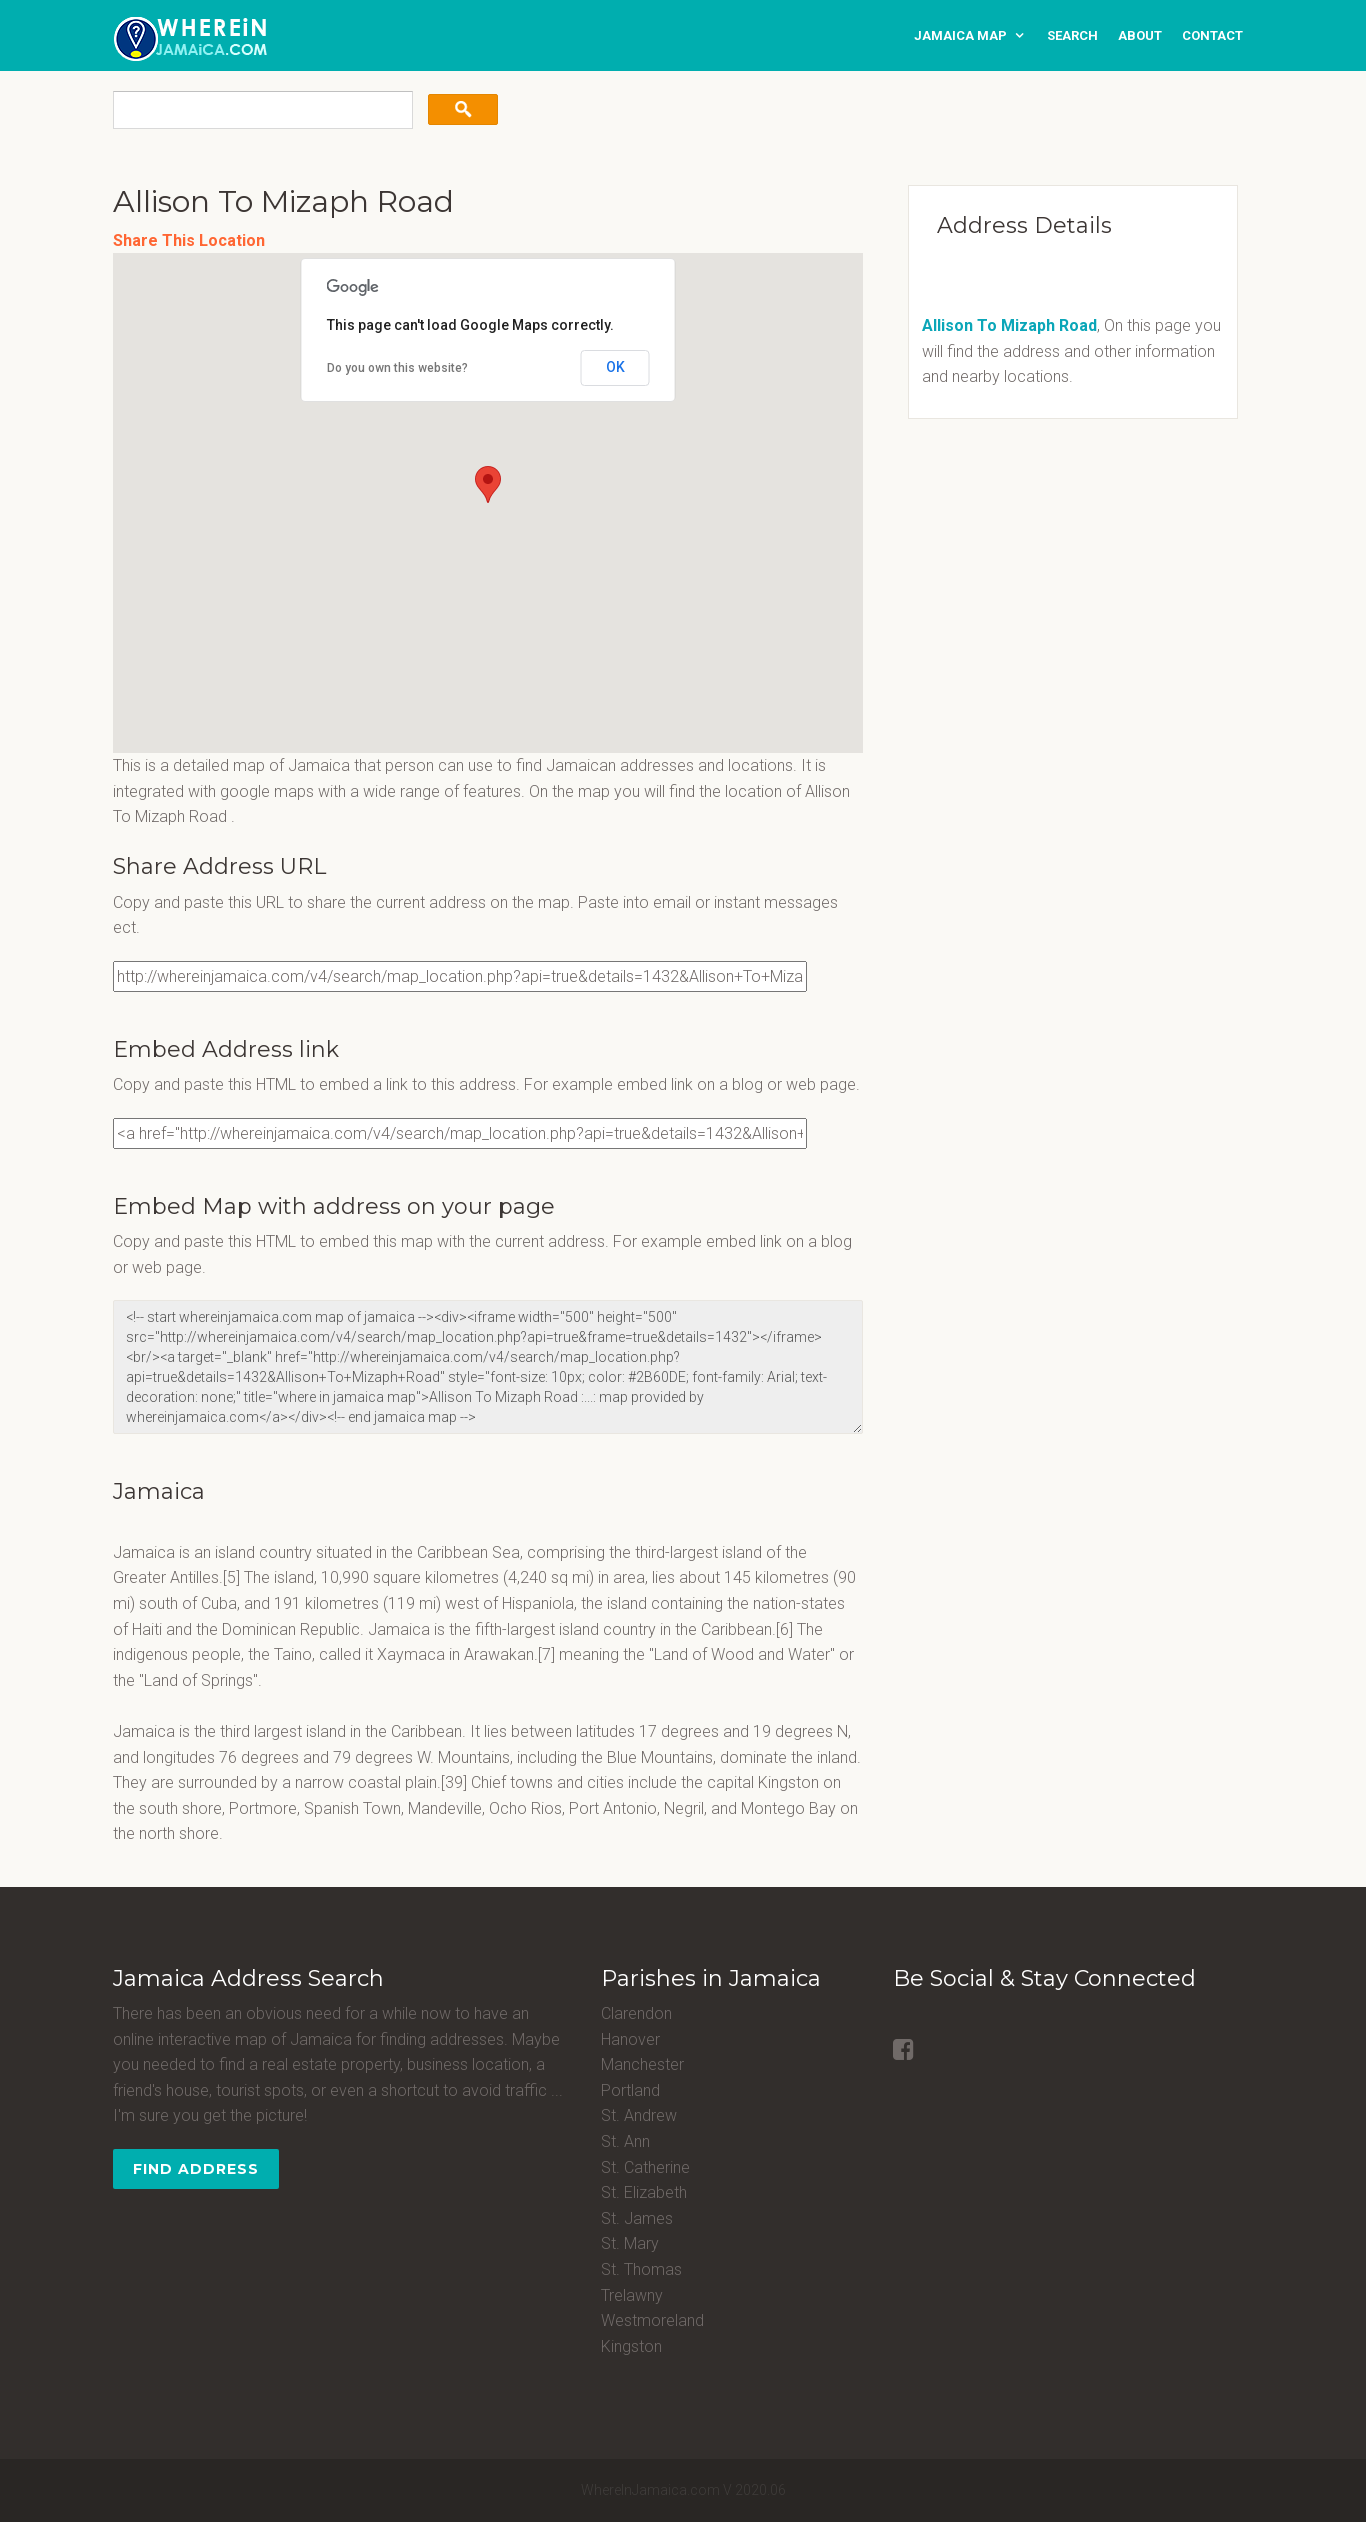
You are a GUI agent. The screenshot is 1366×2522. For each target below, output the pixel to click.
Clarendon (636, 2013)
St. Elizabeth (644, 2192)
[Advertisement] (1018, 574)
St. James (637, 2218)
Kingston (631, 2346)
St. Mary (630, 2243)
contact (1212, 35)
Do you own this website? (397, 368)
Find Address (196, 2169)
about (1140, 35)
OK (615, 367)
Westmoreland (652, 2320)
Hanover (630, 2039)
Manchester (642, 2064)
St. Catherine (645, 2167)
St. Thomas (641, 2269)
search (1072, 35)
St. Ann (625, 2141)
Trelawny (632, 2295)
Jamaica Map (960, 35)
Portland (630, 2090)
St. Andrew (639, 2115)
